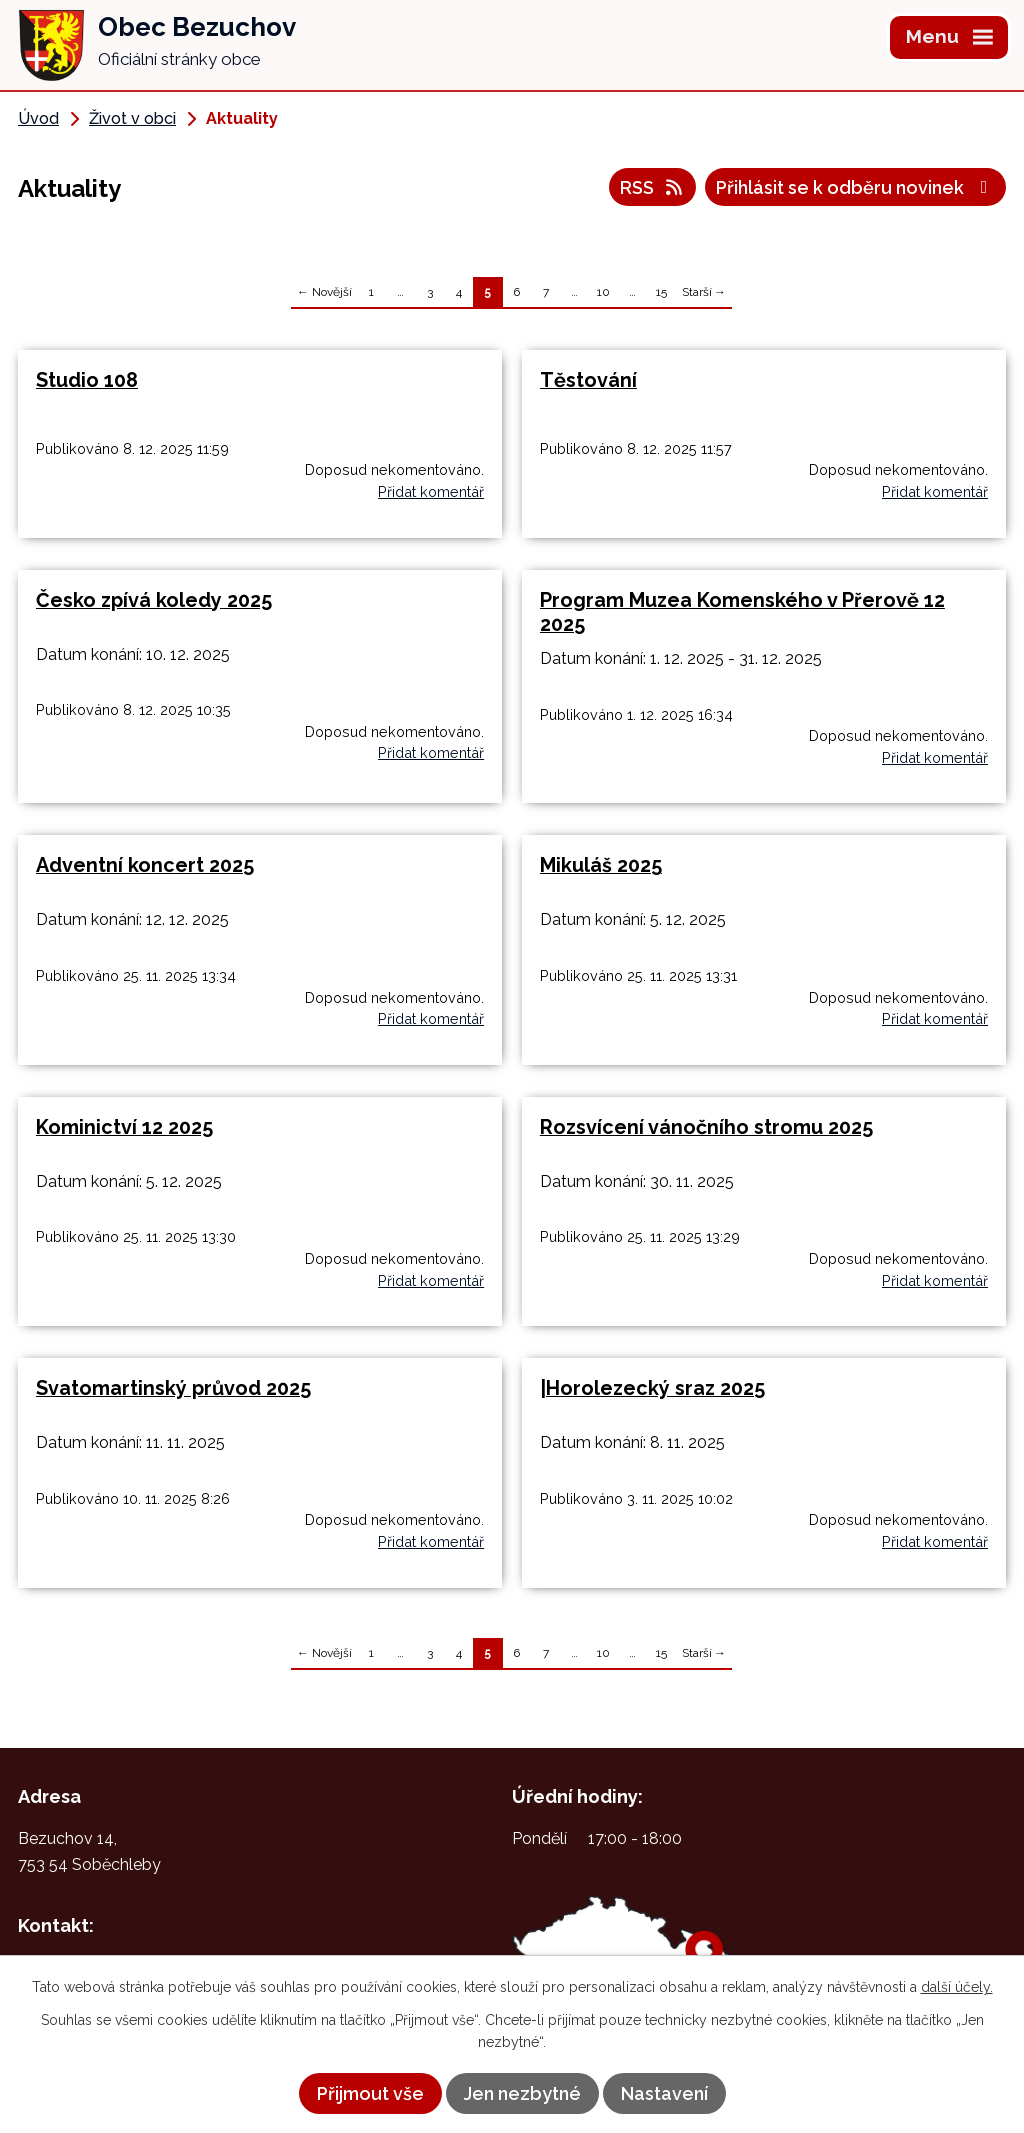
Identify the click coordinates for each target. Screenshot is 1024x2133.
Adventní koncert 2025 (145, 865)
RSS (653, 187)
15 (661, 292)
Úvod (38, 118)
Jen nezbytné (522, 2093)
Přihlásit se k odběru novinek (856, 187)
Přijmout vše (370, 2093)
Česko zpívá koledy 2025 (154, 600)
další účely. (957, 1987)
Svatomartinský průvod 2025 (173, 1388)
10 (603, 292)
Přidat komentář (431, 491)
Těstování (588, 380)
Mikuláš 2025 (601, 865)
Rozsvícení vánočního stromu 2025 (706, 1127)
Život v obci (132, 118)
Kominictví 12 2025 (124, 1127)
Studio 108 (87, 380)
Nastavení (664, 2093)
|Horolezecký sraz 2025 (652, 1388)
